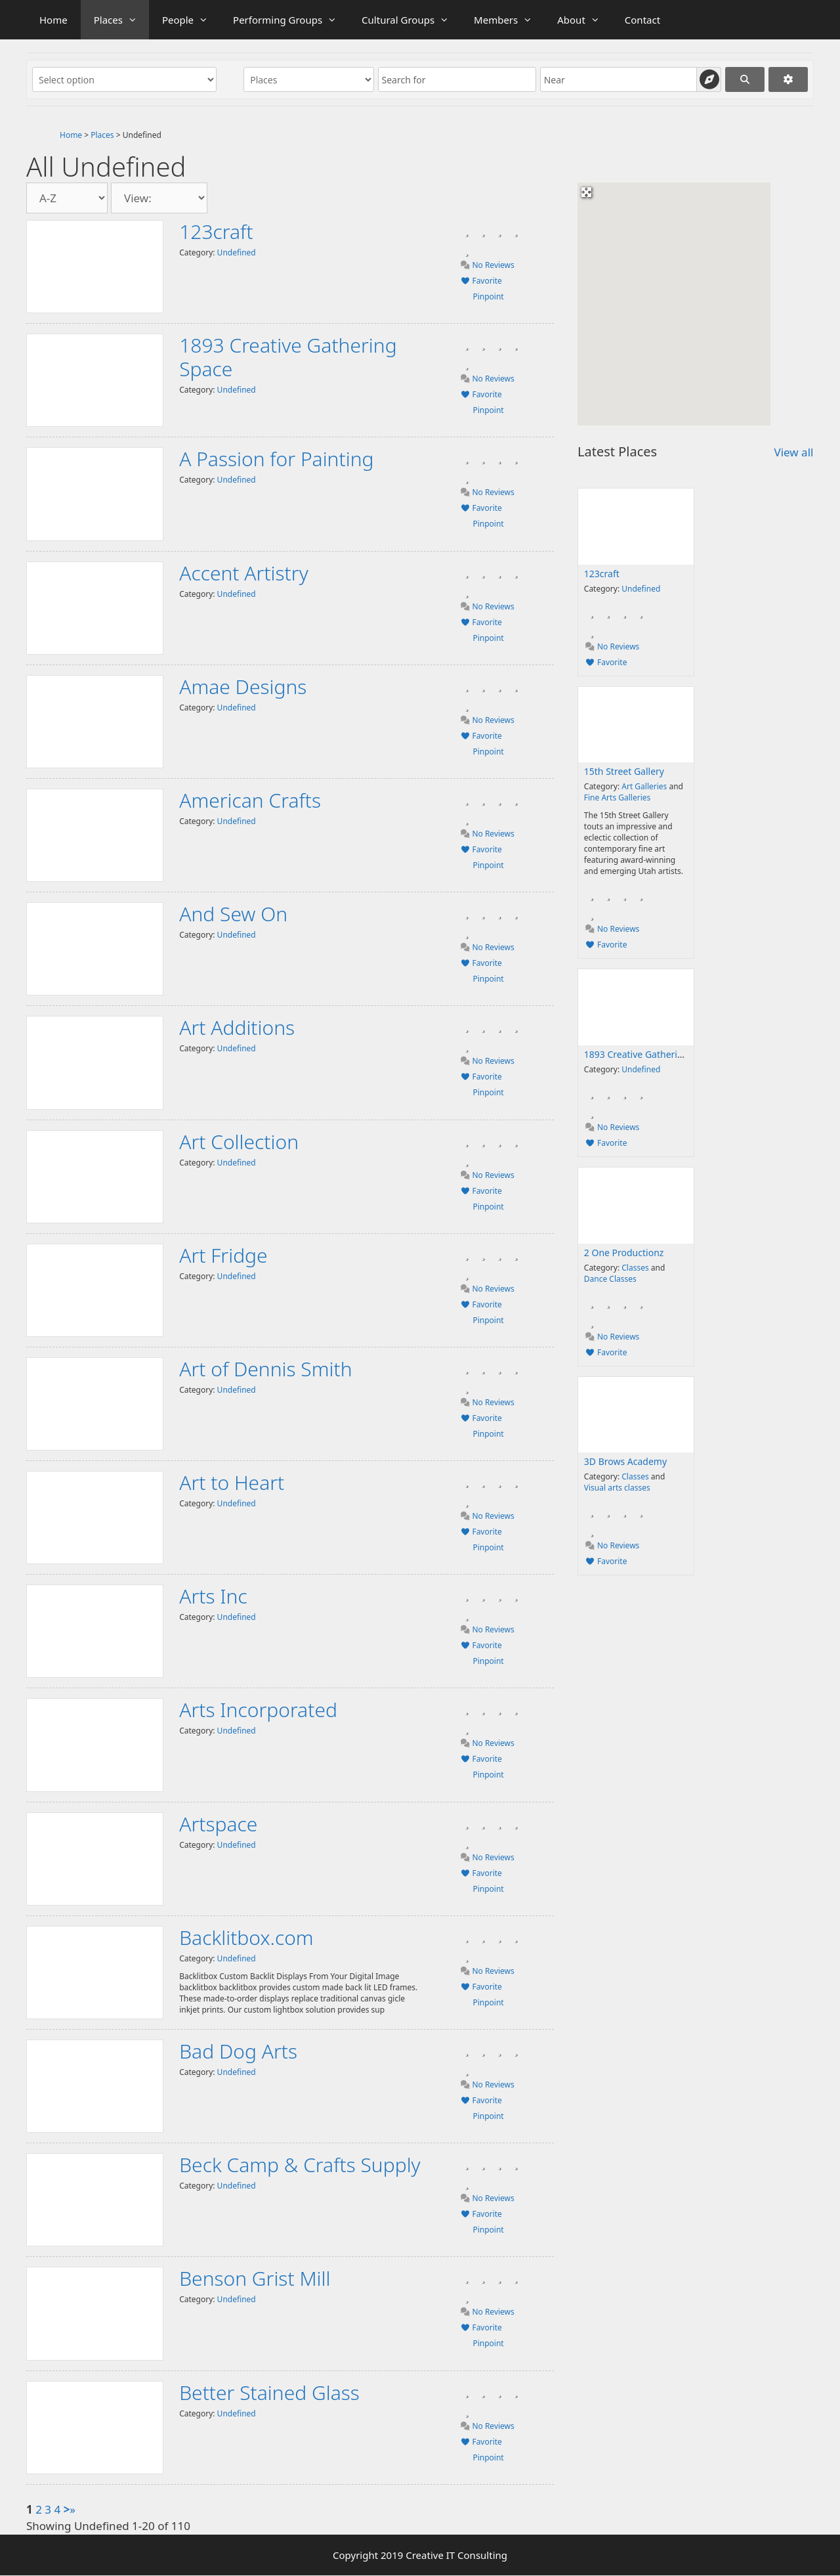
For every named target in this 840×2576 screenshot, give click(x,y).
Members (509, 19)
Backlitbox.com (246, 1937)
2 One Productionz (624, 1252)
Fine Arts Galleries (617, 797)
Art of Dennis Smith (265, 1368)
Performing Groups (290, 19)
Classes (634, 1267)
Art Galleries (644, 786)
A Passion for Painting (276, 458)
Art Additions (237, 1027)
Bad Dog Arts (238, 2051)
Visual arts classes (617, 1487)
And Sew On (233, 913)
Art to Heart (231, 1482)
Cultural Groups (411, 19)
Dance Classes (610, 1278)
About (584, 19)
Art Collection (239, 1141)
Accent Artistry (243, 572)
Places (121, 19)
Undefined (236, 252)
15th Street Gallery (624, 771)
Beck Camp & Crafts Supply (300, 2164)
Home (53, 19)
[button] (646, 374)
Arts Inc (213, 1596)
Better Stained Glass (269, 2392)
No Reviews (487, 265)
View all (793, 452)
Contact (642, 19)
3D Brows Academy (625, 1461)
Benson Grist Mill (254, 2278)
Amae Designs (242, 686)
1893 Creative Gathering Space (287, 357)
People (191, 19)
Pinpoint (487, 296)
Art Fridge (223, 1255)
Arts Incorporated (258, 1709)
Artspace (218, 1823)
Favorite (481, 280)
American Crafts (250, 800)
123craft (216, 231)
